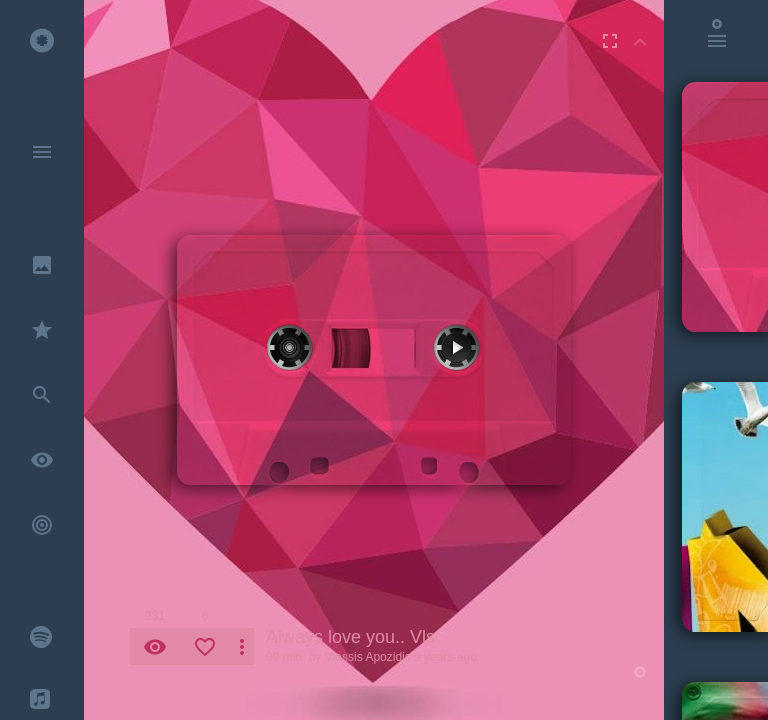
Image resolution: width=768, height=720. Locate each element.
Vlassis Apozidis (368, 657)
